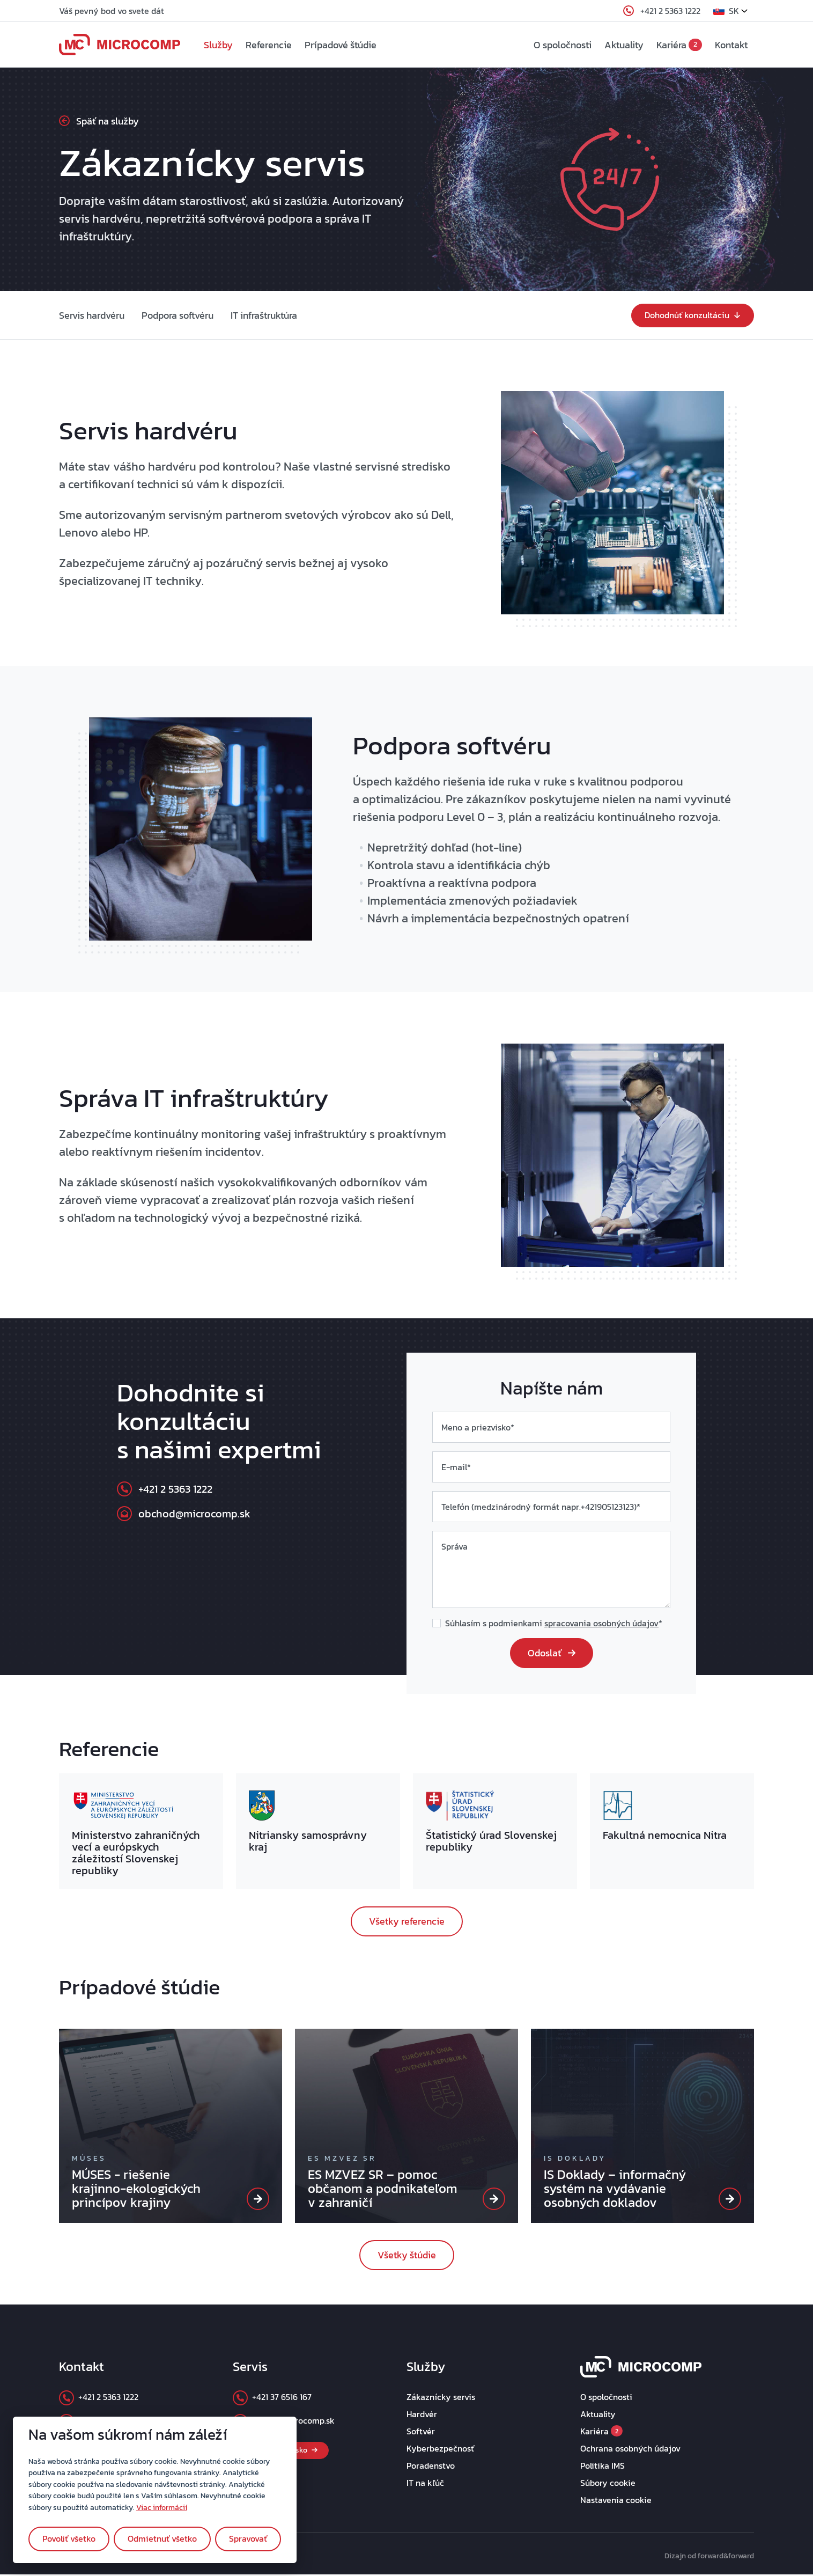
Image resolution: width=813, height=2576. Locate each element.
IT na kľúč (425, 2484)
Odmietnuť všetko (162, 2538)
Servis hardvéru (91, 317)
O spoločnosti (563, 46)
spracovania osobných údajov (601, 1624)
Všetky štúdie (407, 2256)
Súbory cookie (607, 2484)
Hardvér (421, 2415)
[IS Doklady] (730, 2200)
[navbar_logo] (120, 45)
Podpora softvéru (177, 317)
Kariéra (679, 46)
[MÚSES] (258, 2200)
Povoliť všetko (68, 2538)
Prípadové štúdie (345, 46)
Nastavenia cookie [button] (616, 2501)
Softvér (420, 2432)
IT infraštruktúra (264, 317)
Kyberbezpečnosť (440, 2449)
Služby (223, 46)
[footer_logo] (641, 2367)
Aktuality (624, 46)
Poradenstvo (430, 2467)
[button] (733, 10)
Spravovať (248, 2538)
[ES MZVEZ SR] (494, 2200)
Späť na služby (99, 122)
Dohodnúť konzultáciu (693, 317)
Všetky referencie (407, 1923)
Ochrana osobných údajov (630, 2449)
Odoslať (551, 1654)
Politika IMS (602, 2467)
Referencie (273, 46)
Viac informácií (161, 2507)
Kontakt (731, 46)
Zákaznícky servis (440, 2398)
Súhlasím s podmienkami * (553, 1624)
